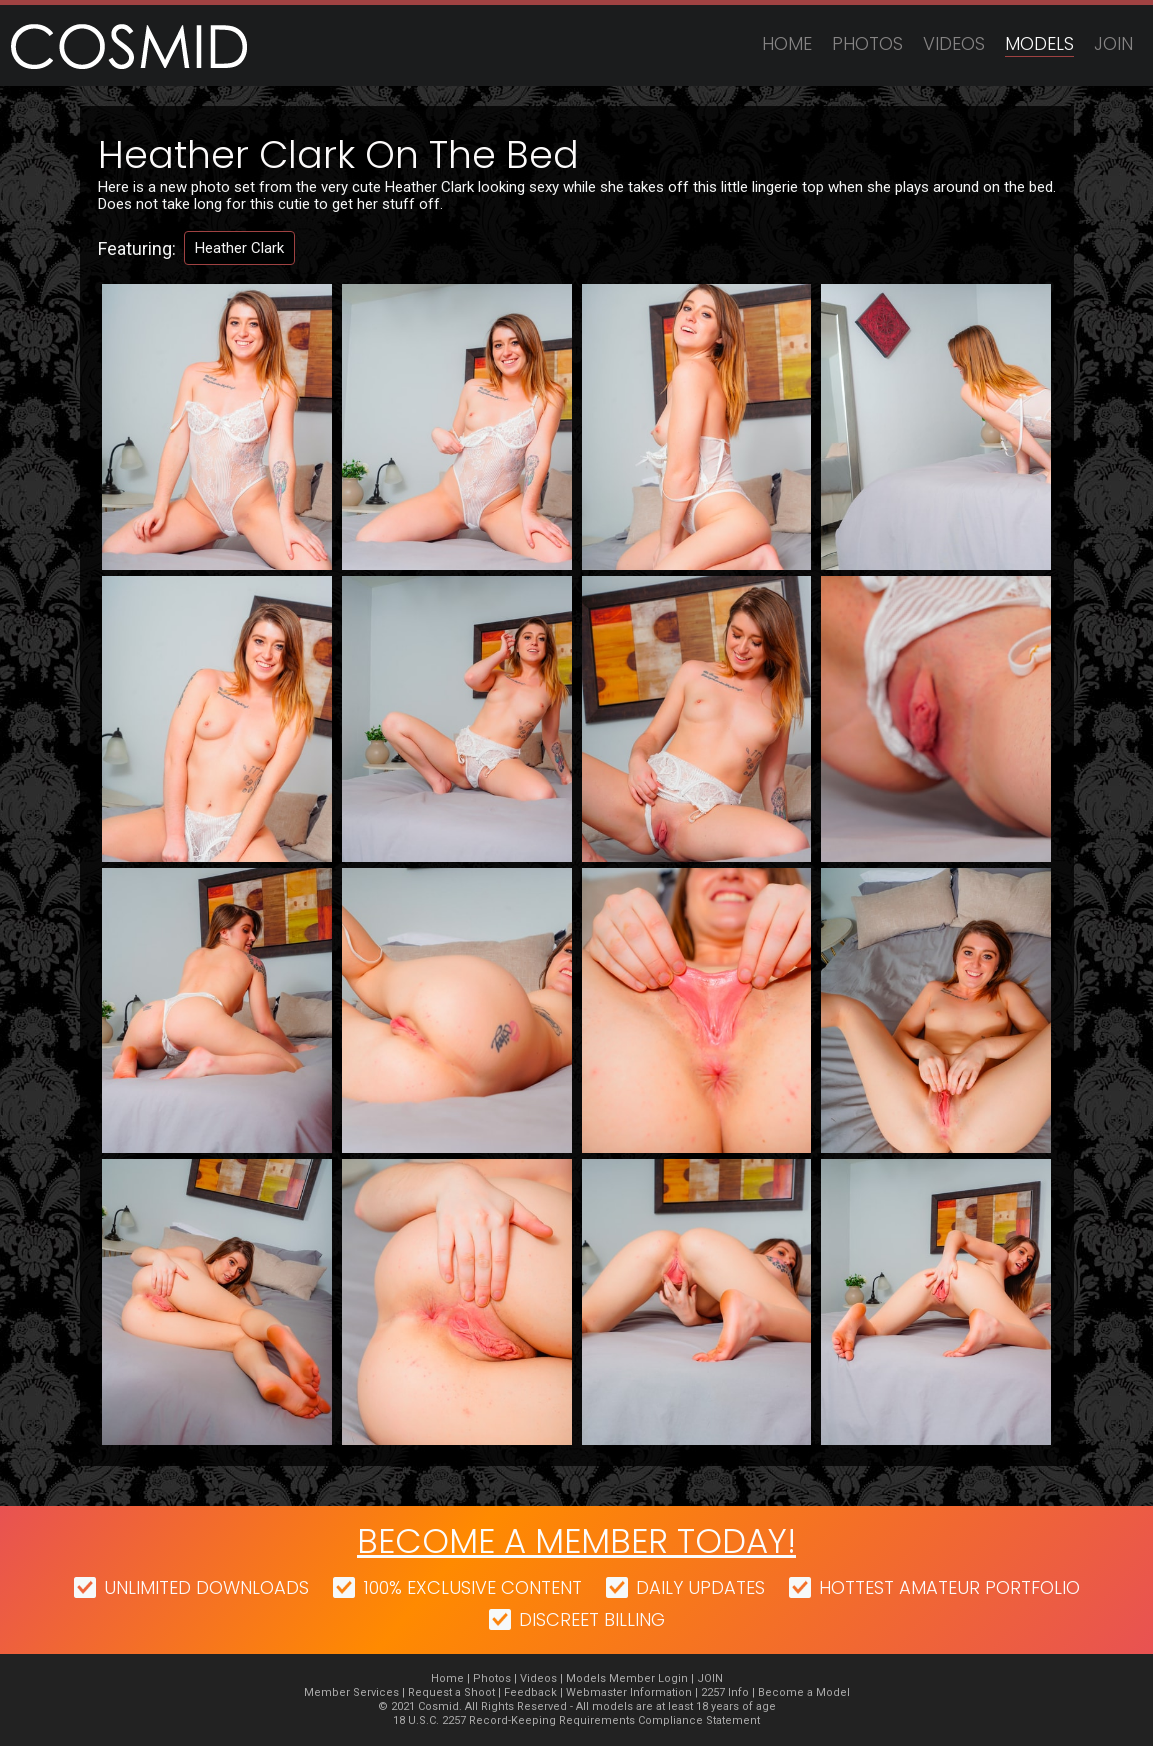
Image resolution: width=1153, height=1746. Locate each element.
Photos (867, 43)
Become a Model (804, 1692)
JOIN (1113, 43)
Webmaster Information (629, 1692)
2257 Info (725, 1692)
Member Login (648, 1678)
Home (787, 43)
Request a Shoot (451, 1692)
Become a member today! (576, 1541)
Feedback (530, 1692)
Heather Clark (239, 248)
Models (1039, 43)
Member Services (351, 1692)
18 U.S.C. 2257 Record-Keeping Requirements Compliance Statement (576, 1720)
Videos (954, 43)
